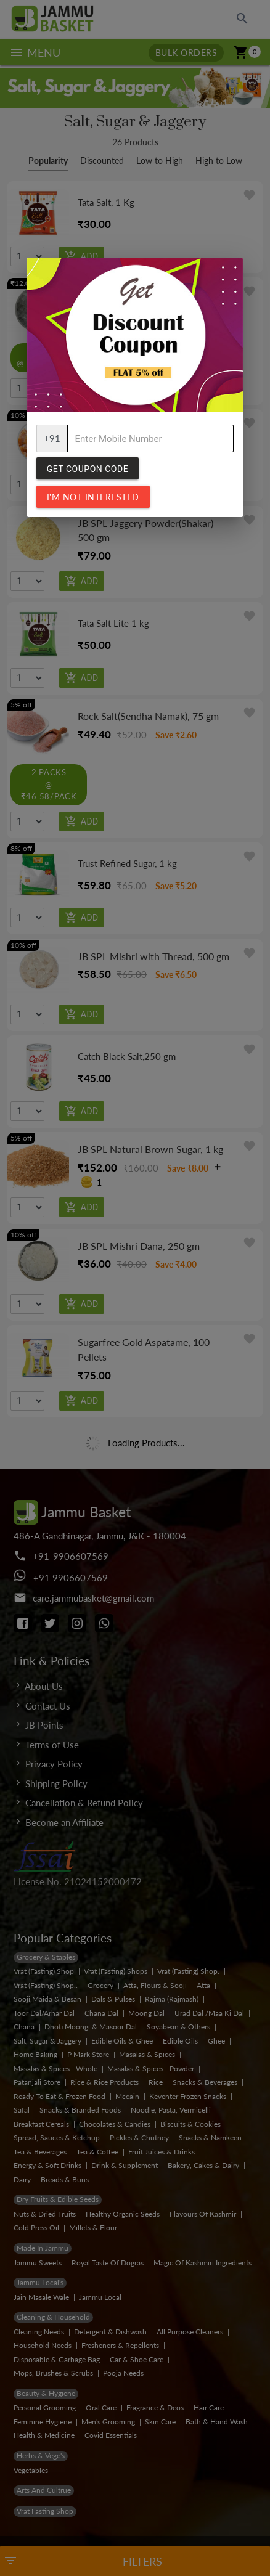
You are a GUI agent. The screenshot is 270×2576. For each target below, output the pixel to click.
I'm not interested (93, 497)
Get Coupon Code (87, 469)
